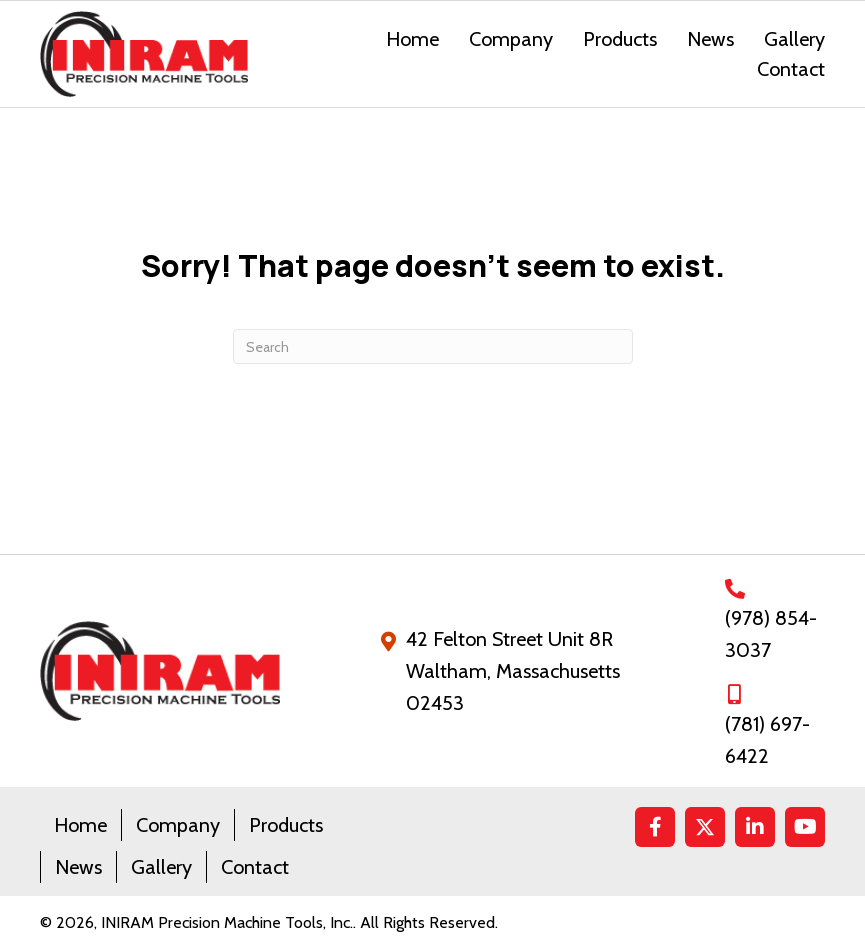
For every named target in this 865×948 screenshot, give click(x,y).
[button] (655, 827)
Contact (255, 867)
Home (80, 825)
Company (178, 825)
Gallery (161, 867)
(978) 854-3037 (771, 634)
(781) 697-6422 (767, 740)
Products (286, 825)
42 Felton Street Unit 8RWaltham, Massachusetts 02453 (513, 671)
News (78, 867)
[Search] (433, 346)
